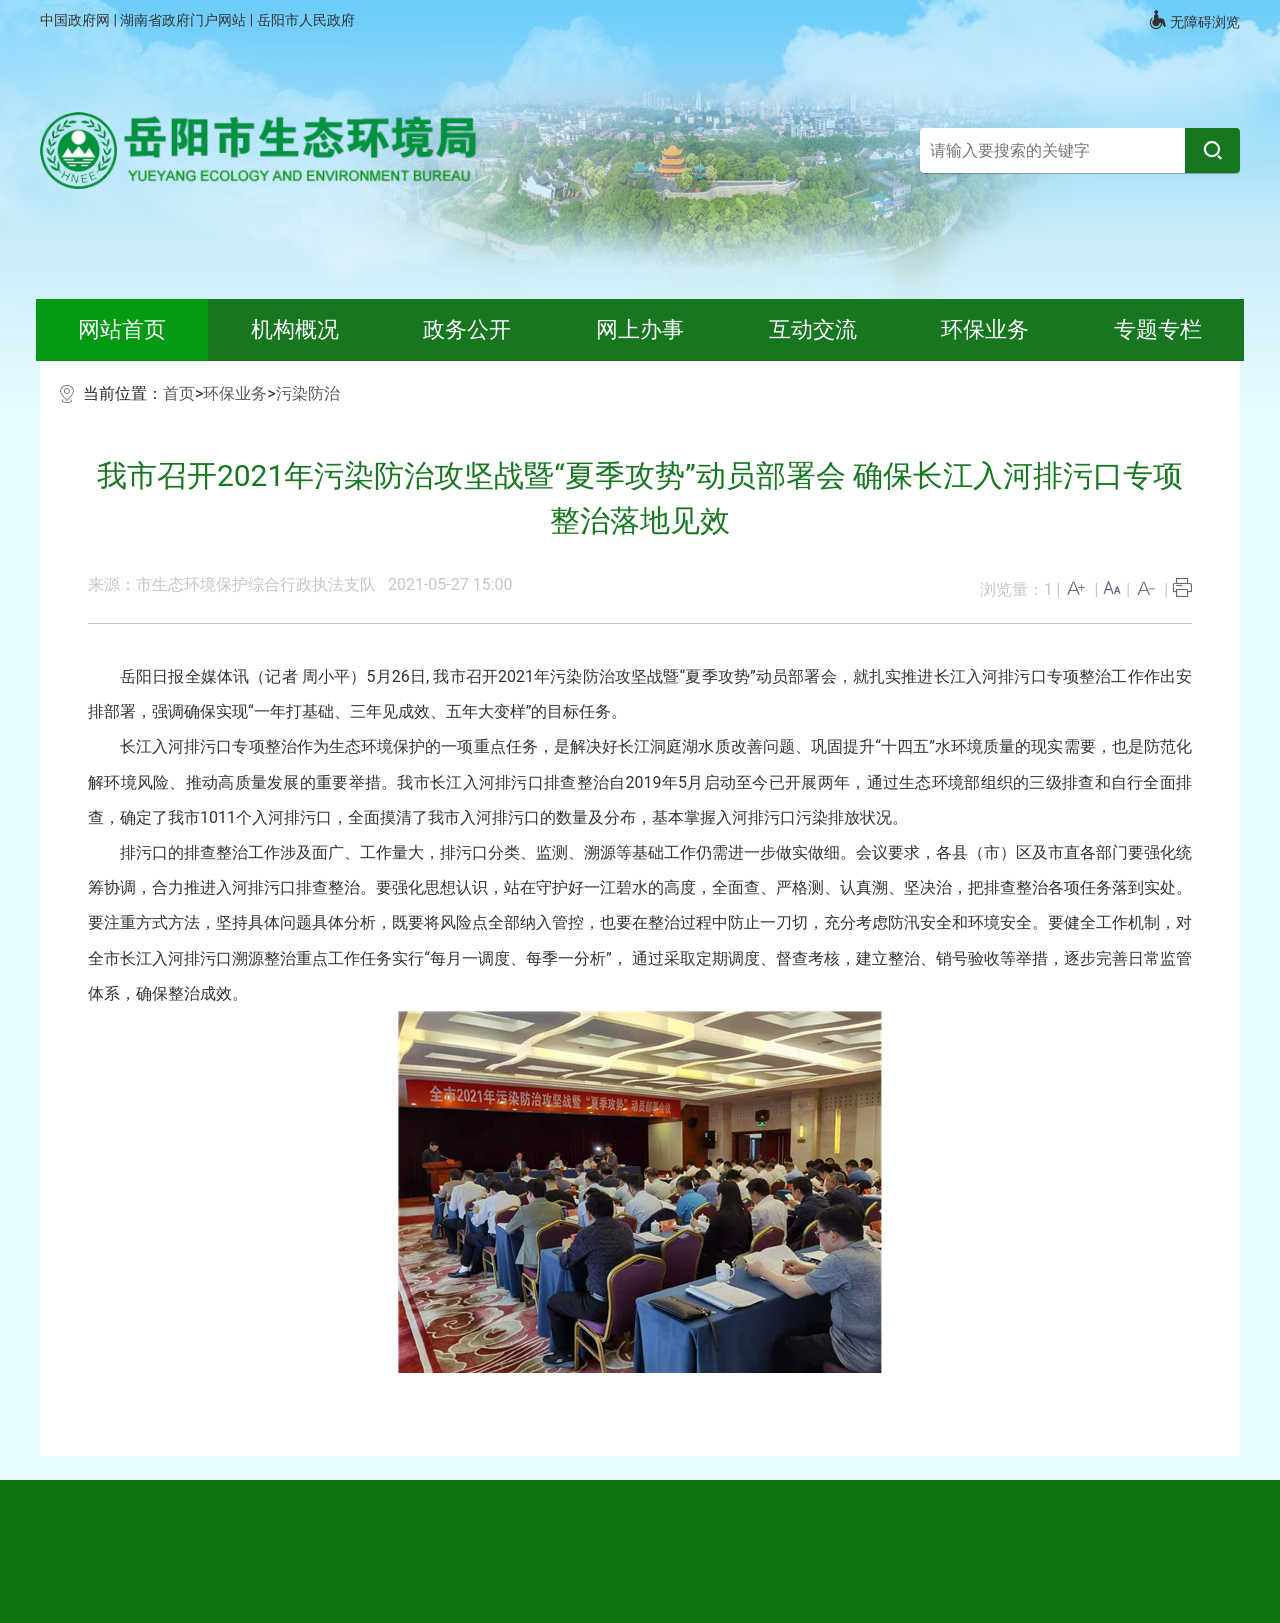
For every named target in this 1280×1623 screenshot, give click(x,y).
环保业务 (235, 393)
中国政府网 (76, 20)
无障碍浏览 (1194, 20)
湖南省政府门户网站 (184, 20)
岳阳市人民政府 (306, 20)
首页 (179, 393)
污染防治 (308, 393)
